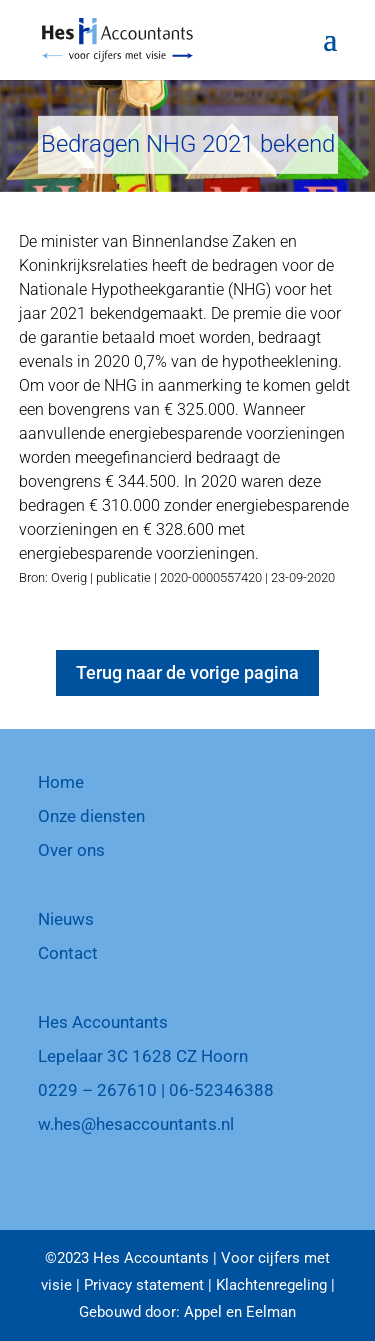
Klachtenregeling (271, 1285)
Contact (68, 953)
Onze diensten (91, 816)
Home (61, 782)
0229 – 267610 (97, 1090)
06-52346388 (221, 1090)
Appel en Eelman (240, 1312)
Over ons (71, 850)
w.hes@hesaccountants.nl (136, 1124)
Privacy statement (144, 1285)
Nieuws (66, 919)
